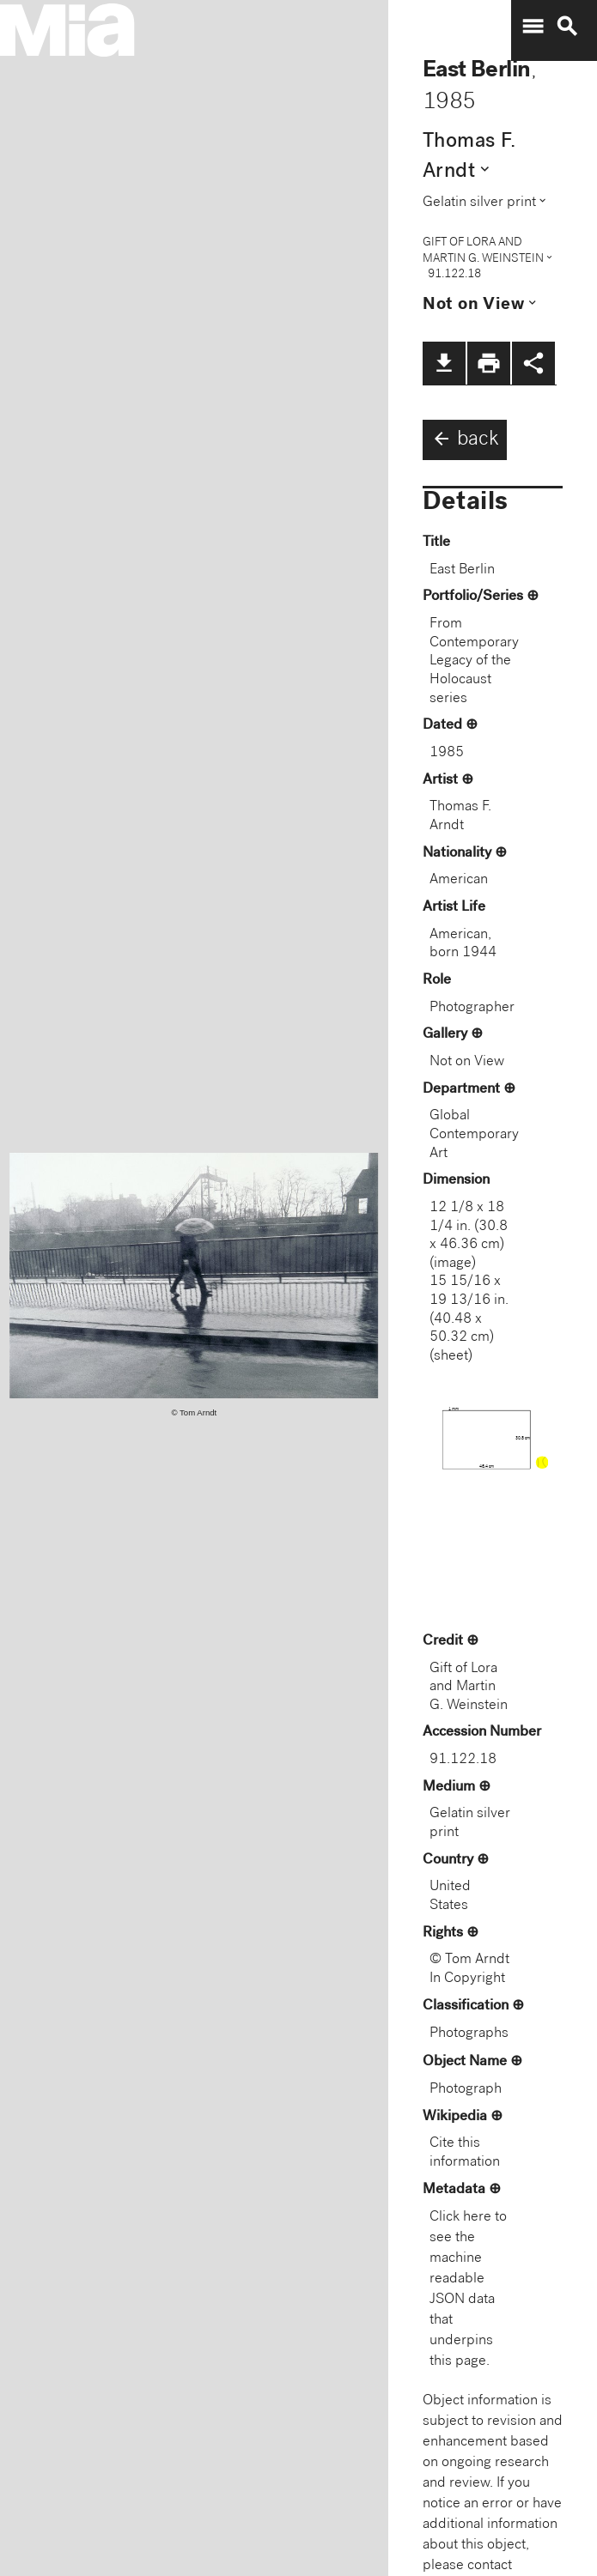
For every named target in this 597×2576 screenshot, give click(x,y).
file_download (444, 363)
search (567, 26)
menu (532, 26)
